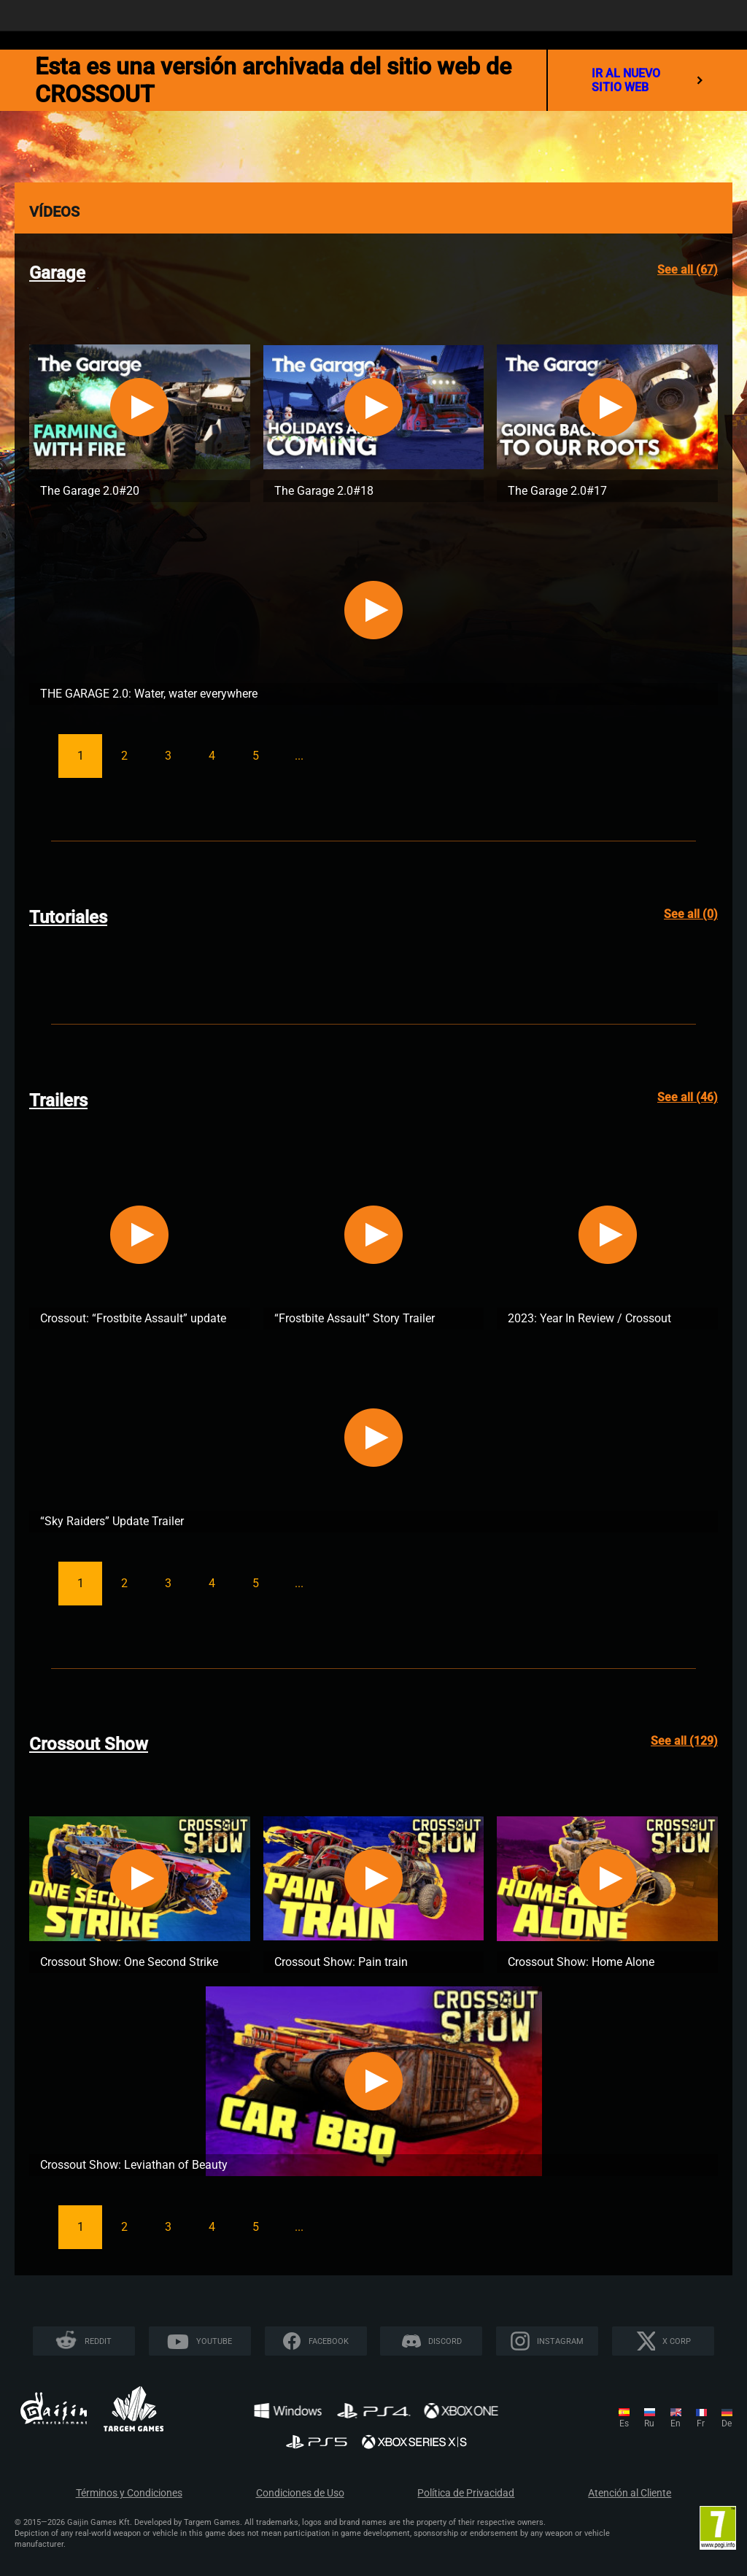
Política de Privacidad (465, 2493)
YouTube (214, 2341)
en (675, 2423)
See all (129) (684, 1741)
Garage (57, 273)
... (299, 756)
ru (649, 2423)
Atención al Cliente (629, 2493)
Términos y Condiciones (129, 2493)
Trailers (58, 1100)
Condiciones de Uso (300, 2493)
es (624, 2423)
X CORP (676, 2341)
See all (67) (687, 270)
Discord (445, 2341)
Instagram (560, 2341)
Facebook (329, 2341)
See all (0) (691, 914)
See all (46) (687, 1097)
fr (701, 2423)
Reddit (98, 2341)
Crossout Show (88, 1744)
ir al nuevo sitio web (647, 80)
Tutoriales (68, 917)
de (726, 2423)
